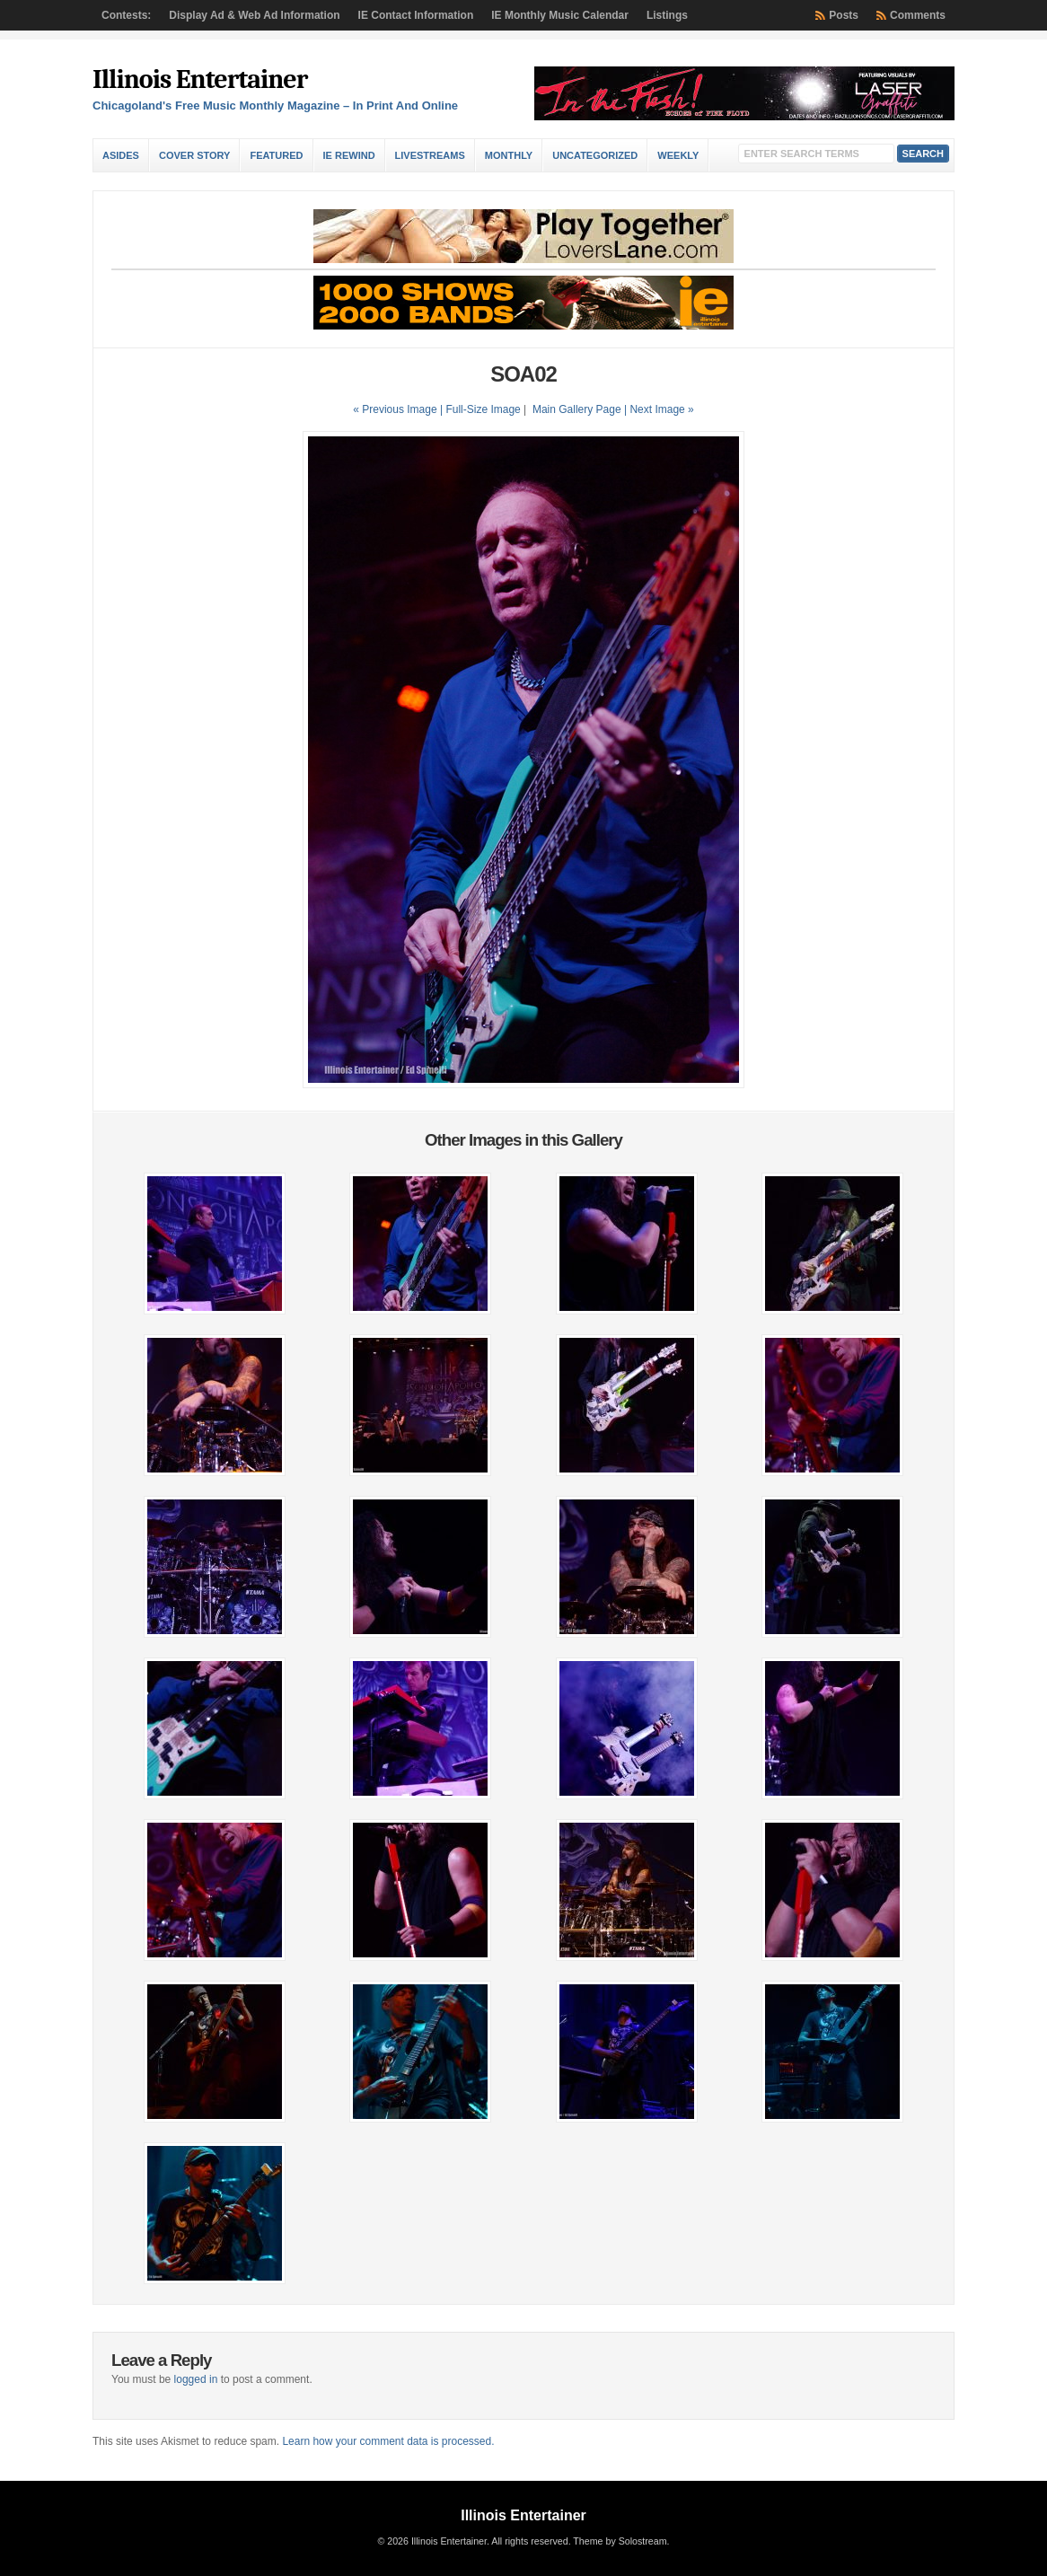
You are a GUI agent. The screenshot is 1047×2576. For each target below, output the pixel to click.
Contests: (126, 15)
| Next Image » (659, 409)
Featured (276, 155)
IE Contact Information (416, 15)
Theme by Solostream (619, 2541)
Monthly (508, 155)
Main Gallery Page (576, 409)
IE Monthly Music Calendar (560, 15)
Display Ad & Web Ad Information (254, 15)
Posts (843, 15)
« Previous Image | (399, 409)
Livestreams (430, 155)
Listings (667, 15)
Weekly (678, 155)
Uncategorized (595, 155)
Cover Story (194, 155)
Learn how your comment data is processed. (388, 2441)
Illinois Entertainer (199, 79)
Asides (120, 155)
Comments (918, 15)
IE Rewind (349, 155)
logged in (196, 2379)
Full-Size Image (482, 409)
